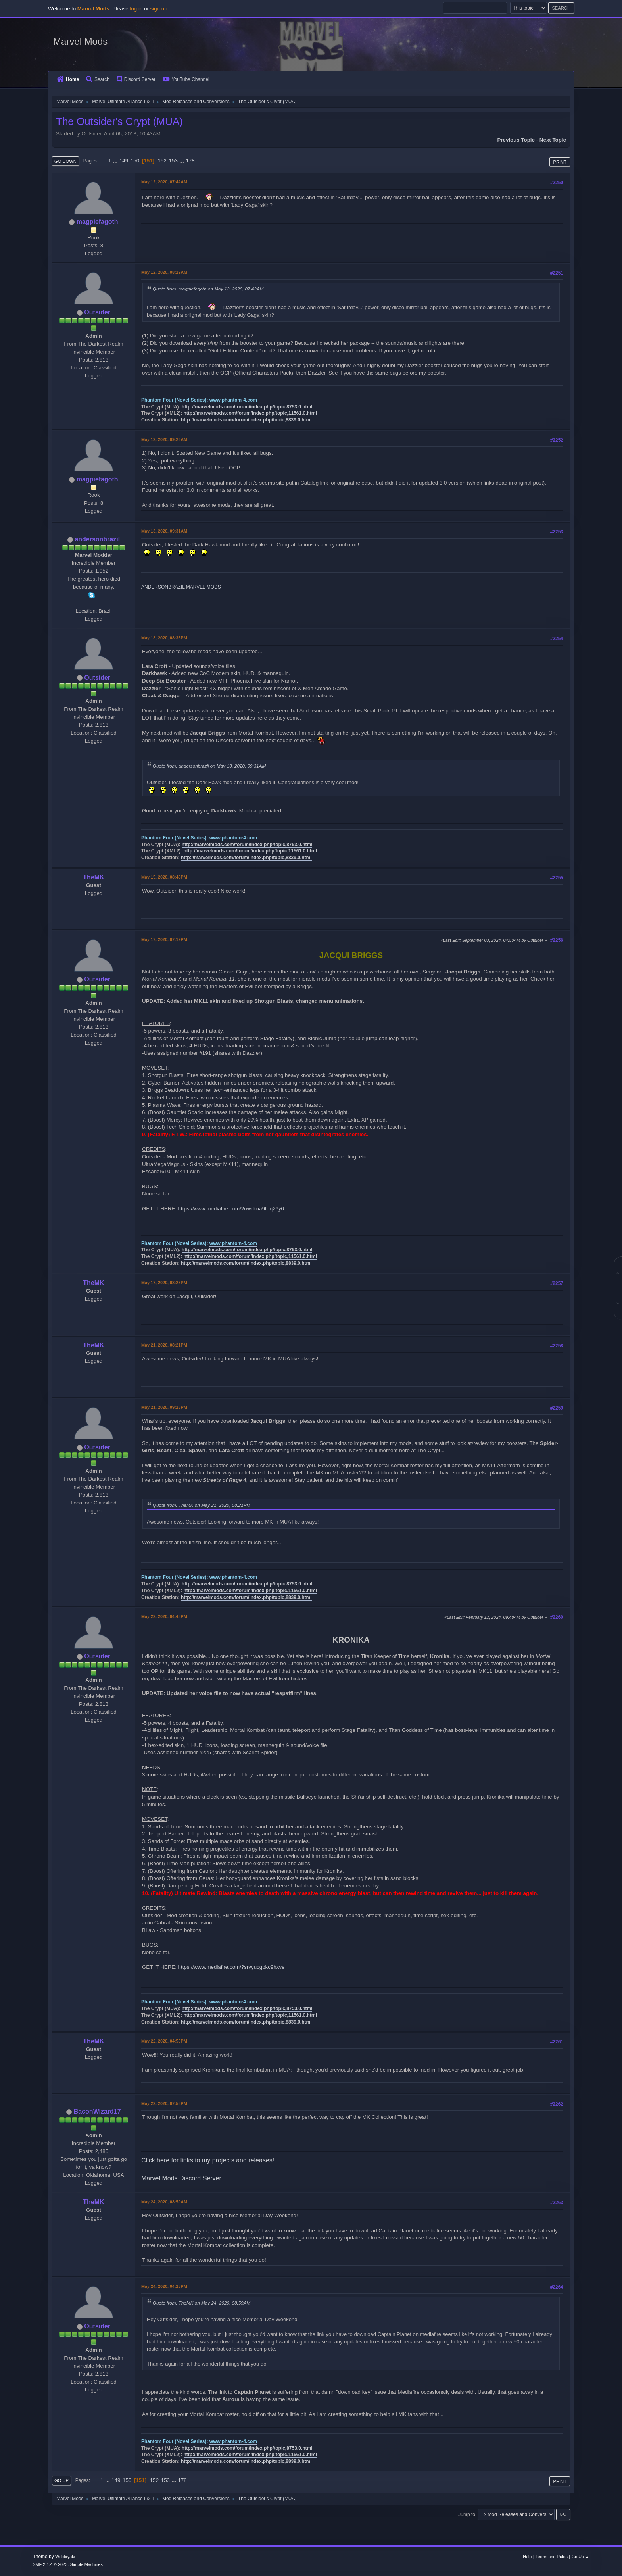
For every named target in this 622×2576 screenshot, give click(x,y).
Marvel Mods (80, 41)
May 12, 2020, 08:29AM (164, 272)
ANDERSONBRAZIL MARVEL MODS (181, 587)
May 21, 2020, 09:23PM (164, 1407)
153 (173, 161)
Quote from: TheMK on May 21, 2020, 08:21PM (201, 1505)
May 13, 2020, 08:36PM (164, 637)
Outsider (97, 312)
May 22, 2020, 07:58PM (164, 2103)
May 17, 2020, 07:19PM (164, 939)
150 (135, 161)
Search (97, 79)
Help (527, 2556)
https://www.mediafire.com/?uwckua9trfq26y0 (231, 1209)
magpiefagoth (97, 221)
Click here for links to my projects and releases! (207, 2160)
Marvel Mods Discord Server (181, 2178)
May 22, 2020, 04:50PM (164, 2041)
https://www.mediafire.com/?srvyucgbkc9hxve (231, 1967)
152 (162, 161)
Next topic (552, 140)
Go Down (65, 161)
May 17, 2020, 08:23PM (164, 1282)
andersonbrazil (97, 539)
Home (68, 79)
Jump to (466, 2514)
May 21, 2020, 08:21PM (164, 1345)
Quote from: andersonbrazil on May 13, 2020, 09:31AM (209, 765)
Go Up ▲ (580, 2556)
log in (136, 9)
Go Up (61, 2480)
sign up (158, 9)
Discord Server (136, 79)
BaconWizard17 (97, 2111)
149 (123, 161)
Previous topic (516, 140)
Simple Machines (86, 2564)
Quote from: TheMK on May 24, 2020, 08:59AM (201, 2302)
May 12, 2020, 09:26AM (164, 439)
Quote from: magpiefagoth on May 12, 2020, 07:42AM (208, 288)
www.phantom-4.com (233, 400)
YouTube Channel (186, 79)
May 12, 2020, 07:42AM (164, 181)
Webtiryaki (65, 2556)
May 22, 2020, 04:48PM (164, 1616)
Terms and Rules (552, 2556)
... (116, 161)
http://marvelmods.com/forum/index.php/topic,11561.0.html (250, 413)
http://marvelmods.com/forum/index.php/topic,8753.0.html (247, 407)
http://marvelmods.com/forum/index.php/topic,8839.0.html (246, 420)
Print (559, 162)
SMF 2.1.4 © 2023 (50, 2564)
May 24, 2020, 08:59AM (164, 2201)
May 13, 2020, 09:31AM (164, 531)
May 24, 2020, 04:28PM (164, 2286)
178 (190, 161)
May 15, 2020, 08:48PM (164, 877)
